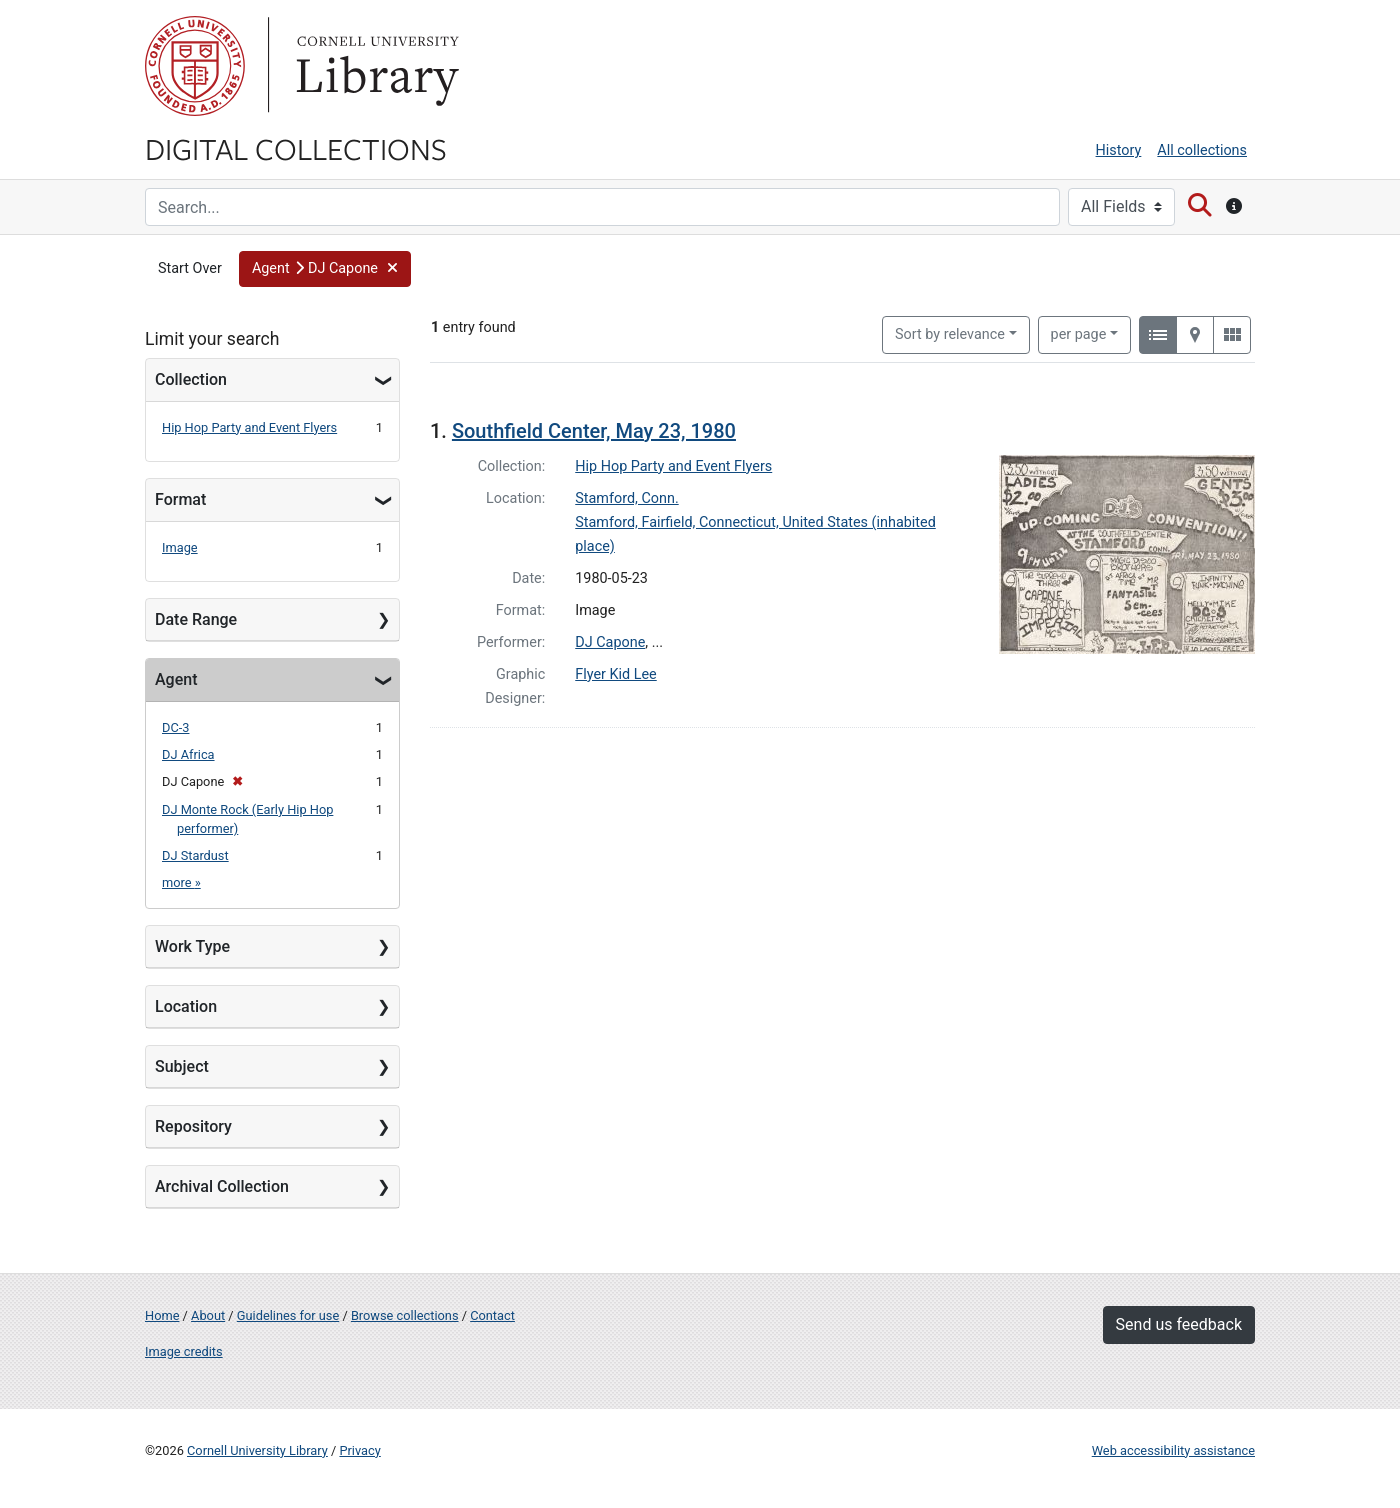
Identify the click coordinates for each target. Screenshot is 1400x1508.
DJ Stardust (195, 855)
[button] (325, 269)
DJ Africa (188, 754)
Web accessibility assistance (1173, 1450)
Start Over (190, 268)
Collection (191, 379)
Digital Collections (296, 148)
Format (180, 499)
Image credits (184, 1351)
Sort (950, 334)
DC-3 (175, 727)
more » (181, 882)
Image (180, 547)
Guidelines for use (288, 1315)
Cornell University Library (257, 1450)
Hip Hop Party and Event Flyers (249, 427)
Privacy (359, 1450)
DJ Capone (610, 642)
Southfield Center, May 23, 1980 (594, 431)
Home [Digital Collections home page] (162, 1315)
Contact (492, 1315)
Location (186, 1006)
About (208, 1315)
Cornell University (195, 66)
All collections (1202, 150)
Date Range (196, 619)
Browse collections (405, 1315)
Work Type (192, 946)
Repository (193, 1126)
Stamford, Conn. (626, 498)
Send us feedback (1179, 1324)
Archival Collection (222, 1186)
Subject (182, 1066)
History (1119, 150)
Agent (176, 679)
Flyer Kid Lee (615, 674)
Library (375, 66)
